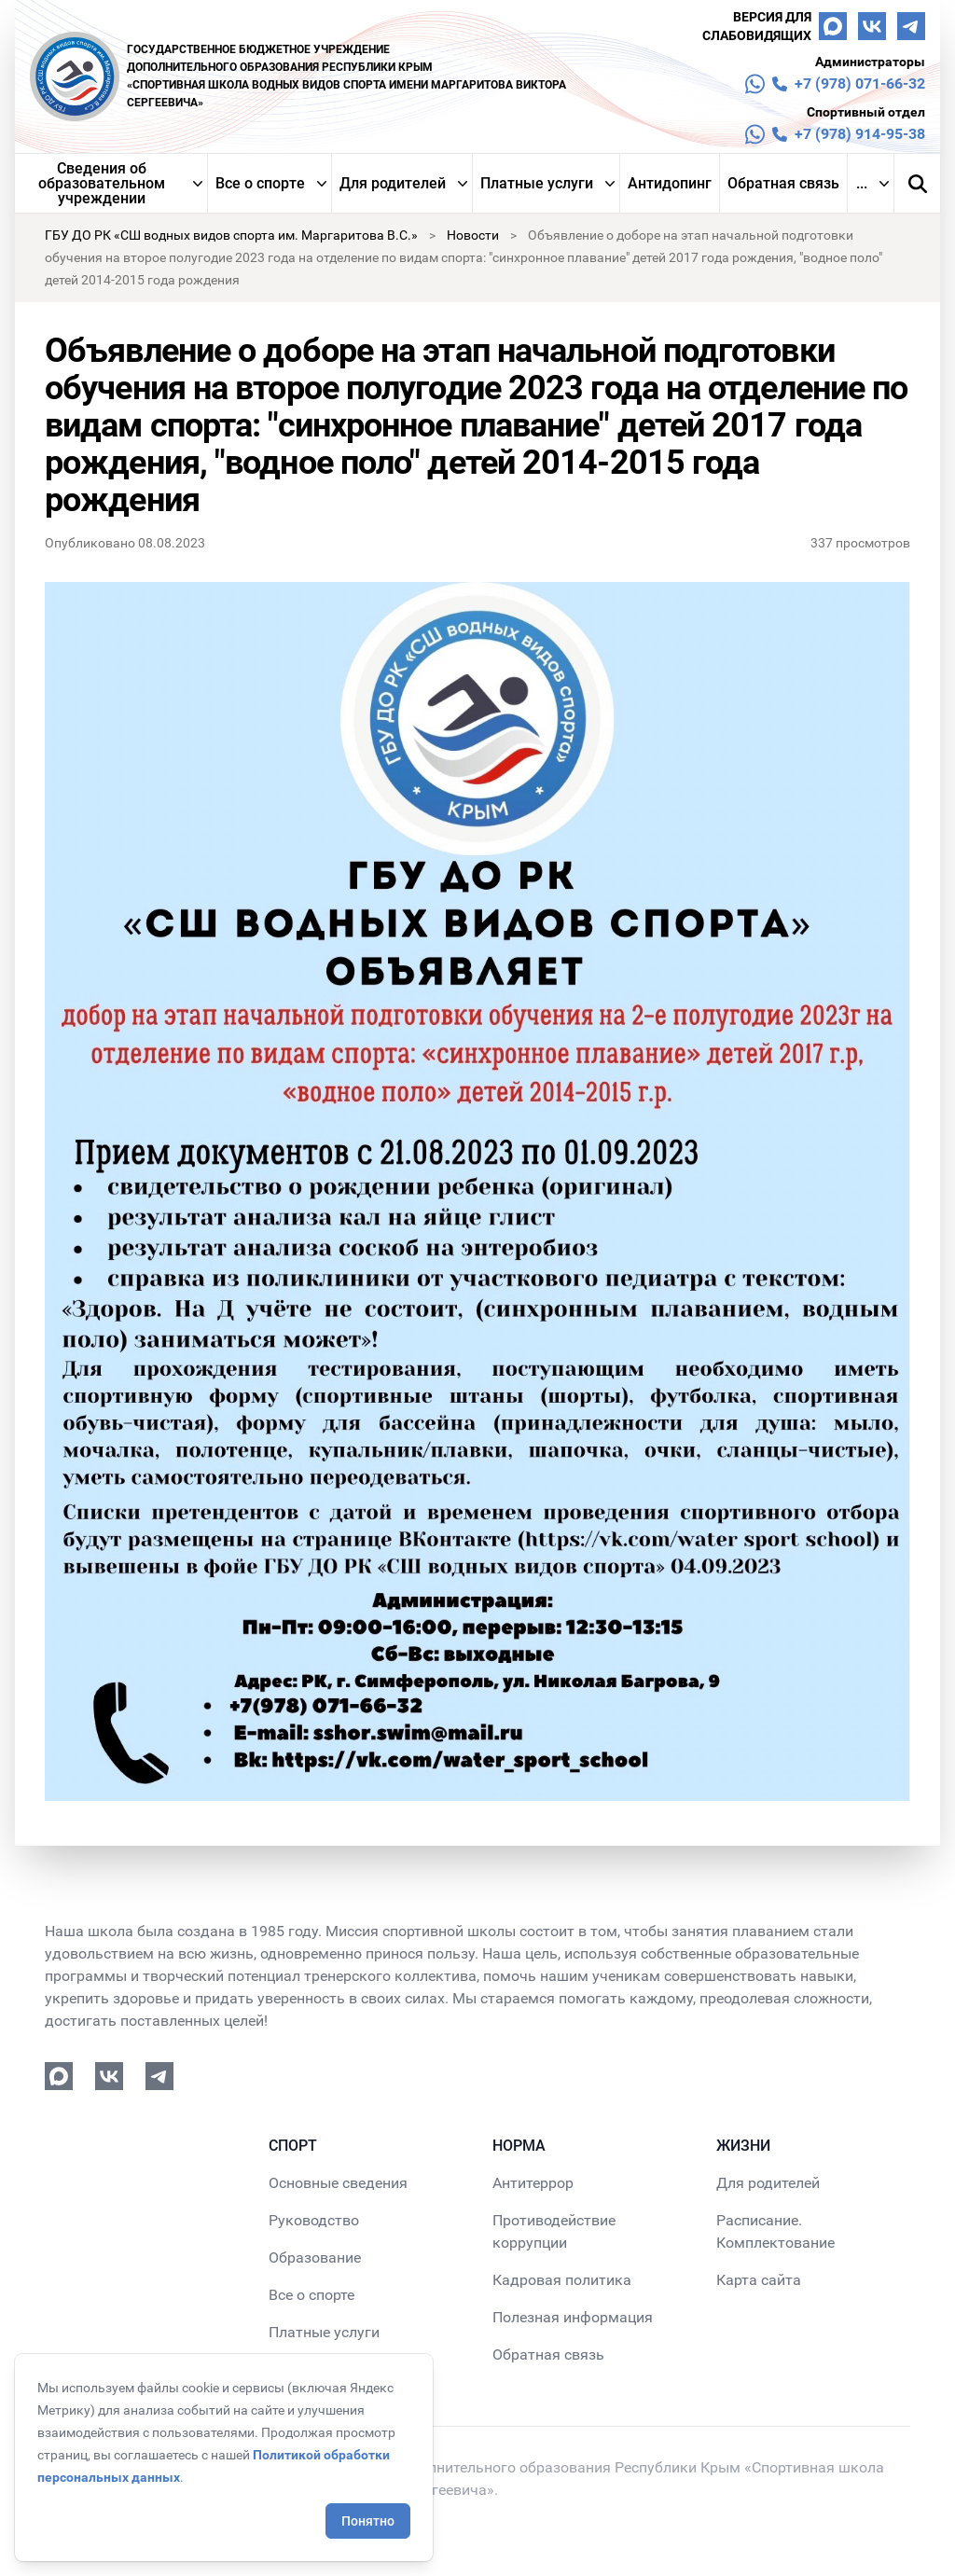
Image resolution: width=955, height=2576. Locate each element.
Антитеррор (533, 2183)
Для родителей (392, 183)
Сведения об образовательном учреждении (101, 183)
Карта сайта (758, 2280)
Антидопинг (670, 183)
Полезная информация (572, 2317)
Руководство (314, 2220)
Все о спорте (260, 183)
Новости (473, 235)
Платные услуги (536, 183)
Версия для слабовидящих (756, 26)
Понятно (367, 2521)
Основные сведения (338, 2183)
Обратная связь (783, 183)
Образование (315, 2257)
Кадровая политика (561, 2280)
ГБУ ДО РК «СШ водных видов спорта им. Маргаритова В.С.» (231, 235)
